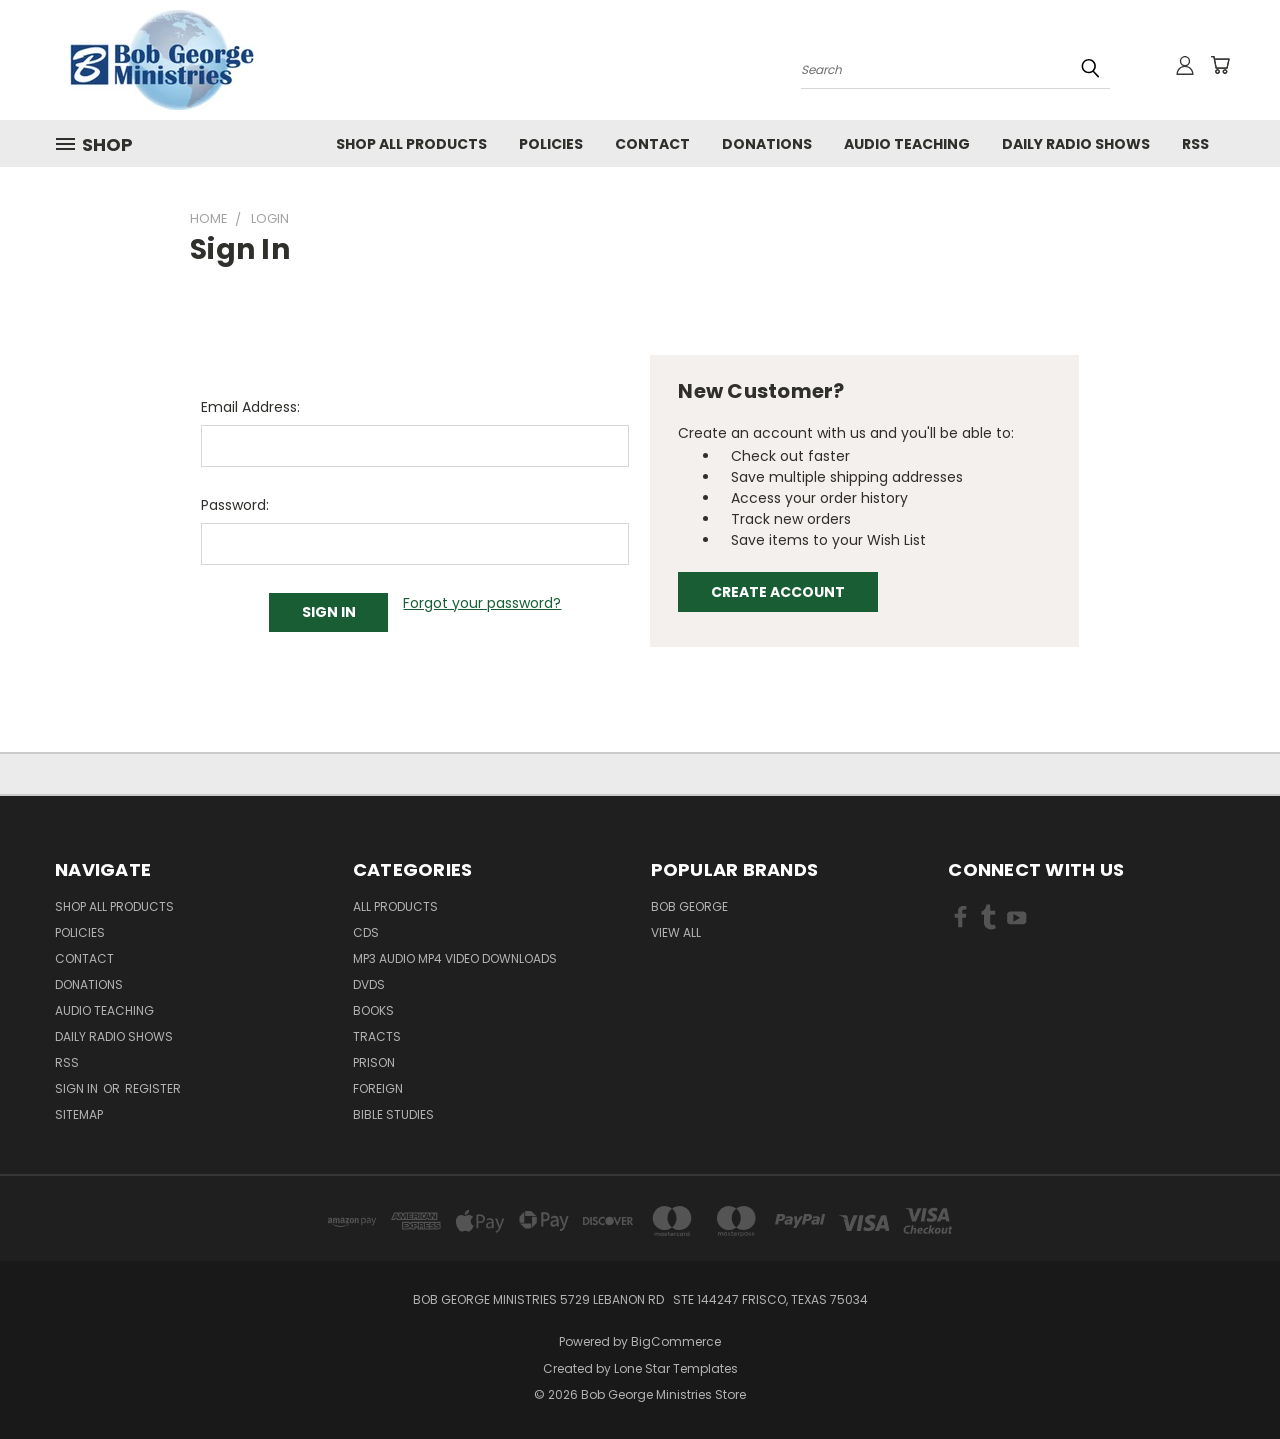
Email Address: (250, 407)
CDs (366, 932)
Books (373, 1010)
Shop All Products (411, 144)
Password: (235, 505)
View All (676, 932)
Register (153, 1088)
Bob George (689, 906)
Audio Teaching (907, 144)
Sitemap (79, 1114)
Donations (767, 144)
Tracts (377, 1036)
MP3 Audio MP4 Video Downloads (455, 958)
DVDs (369, 984)
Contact (652, 144)
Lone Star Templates (676, 1368)
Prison (374, 1062)
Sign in (78, 1088)
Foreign (378, 1088)
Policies (551, 144)
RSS (1195, 144)
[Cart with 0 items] (1220, 65)
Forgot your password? (482, 603)
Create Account (778, 592)
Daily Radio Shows (1076, 144)
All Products (395, 906)
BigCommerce (676, 1341)
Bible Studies (393, 1114)
